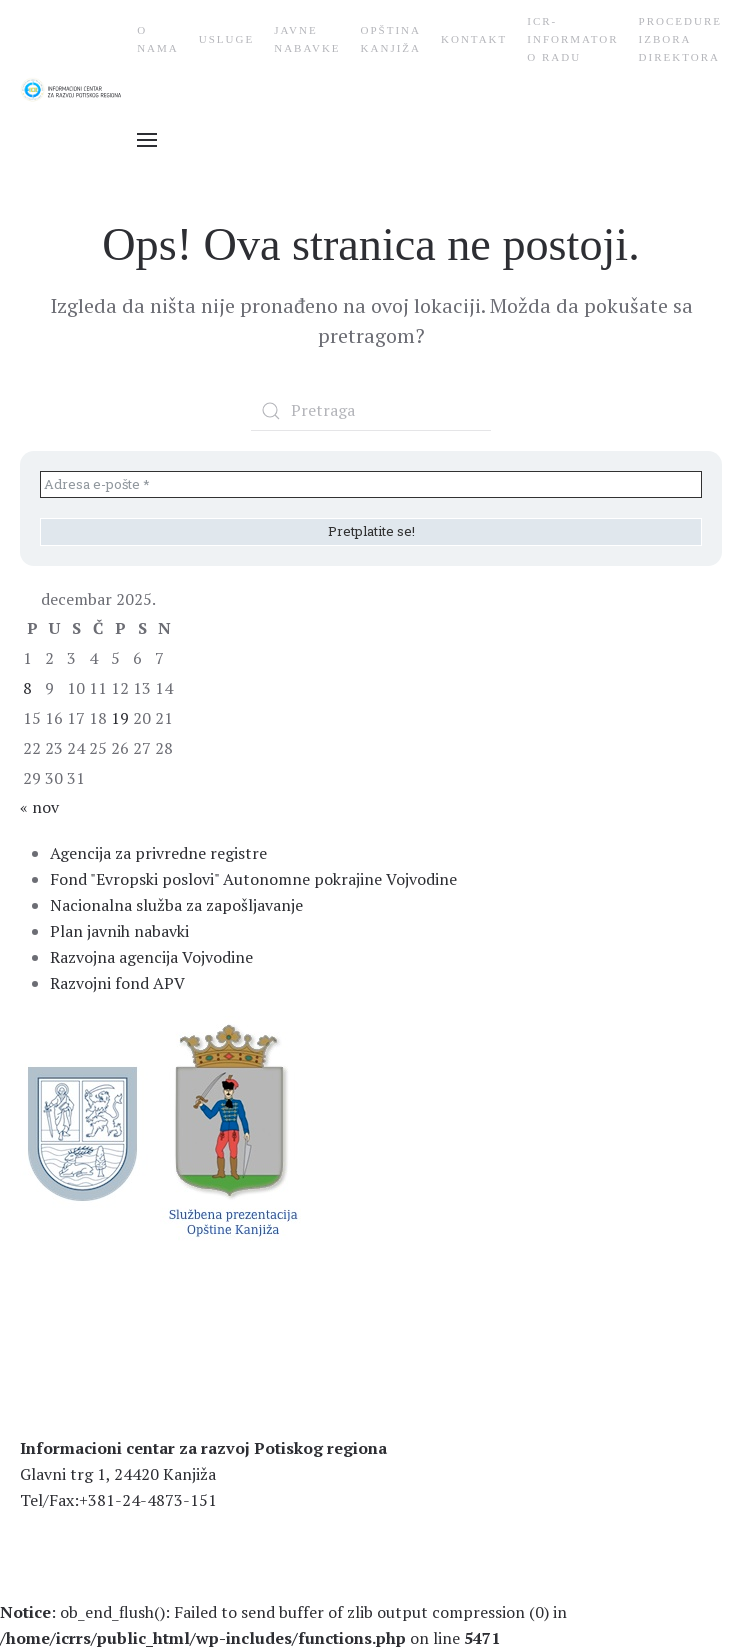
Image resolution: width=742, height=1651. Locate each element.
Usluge (226, 39)
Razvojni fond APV (117, 983)
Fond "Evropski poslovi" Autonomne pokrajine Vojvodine (253, 879)
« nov (39, 807)
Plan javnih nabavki (119, 931)
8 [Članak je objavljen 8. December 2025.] (27, 688)
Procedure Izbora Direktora (680, 39)
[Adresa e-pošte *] (371, 485)
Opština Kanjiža (391, 39)
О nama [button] (158, 39)
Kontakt (474, 39)
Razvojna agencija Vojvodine (151, 957)
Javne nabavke (307, 39)
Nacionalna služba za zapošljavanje (176, 905)
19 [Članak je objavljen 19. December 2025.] (120, 718)
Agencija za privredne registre (158, 853)
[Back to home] (78, 90)
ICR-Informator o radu (572, 39)
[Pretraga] (371, 411)
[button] (147, 140)
